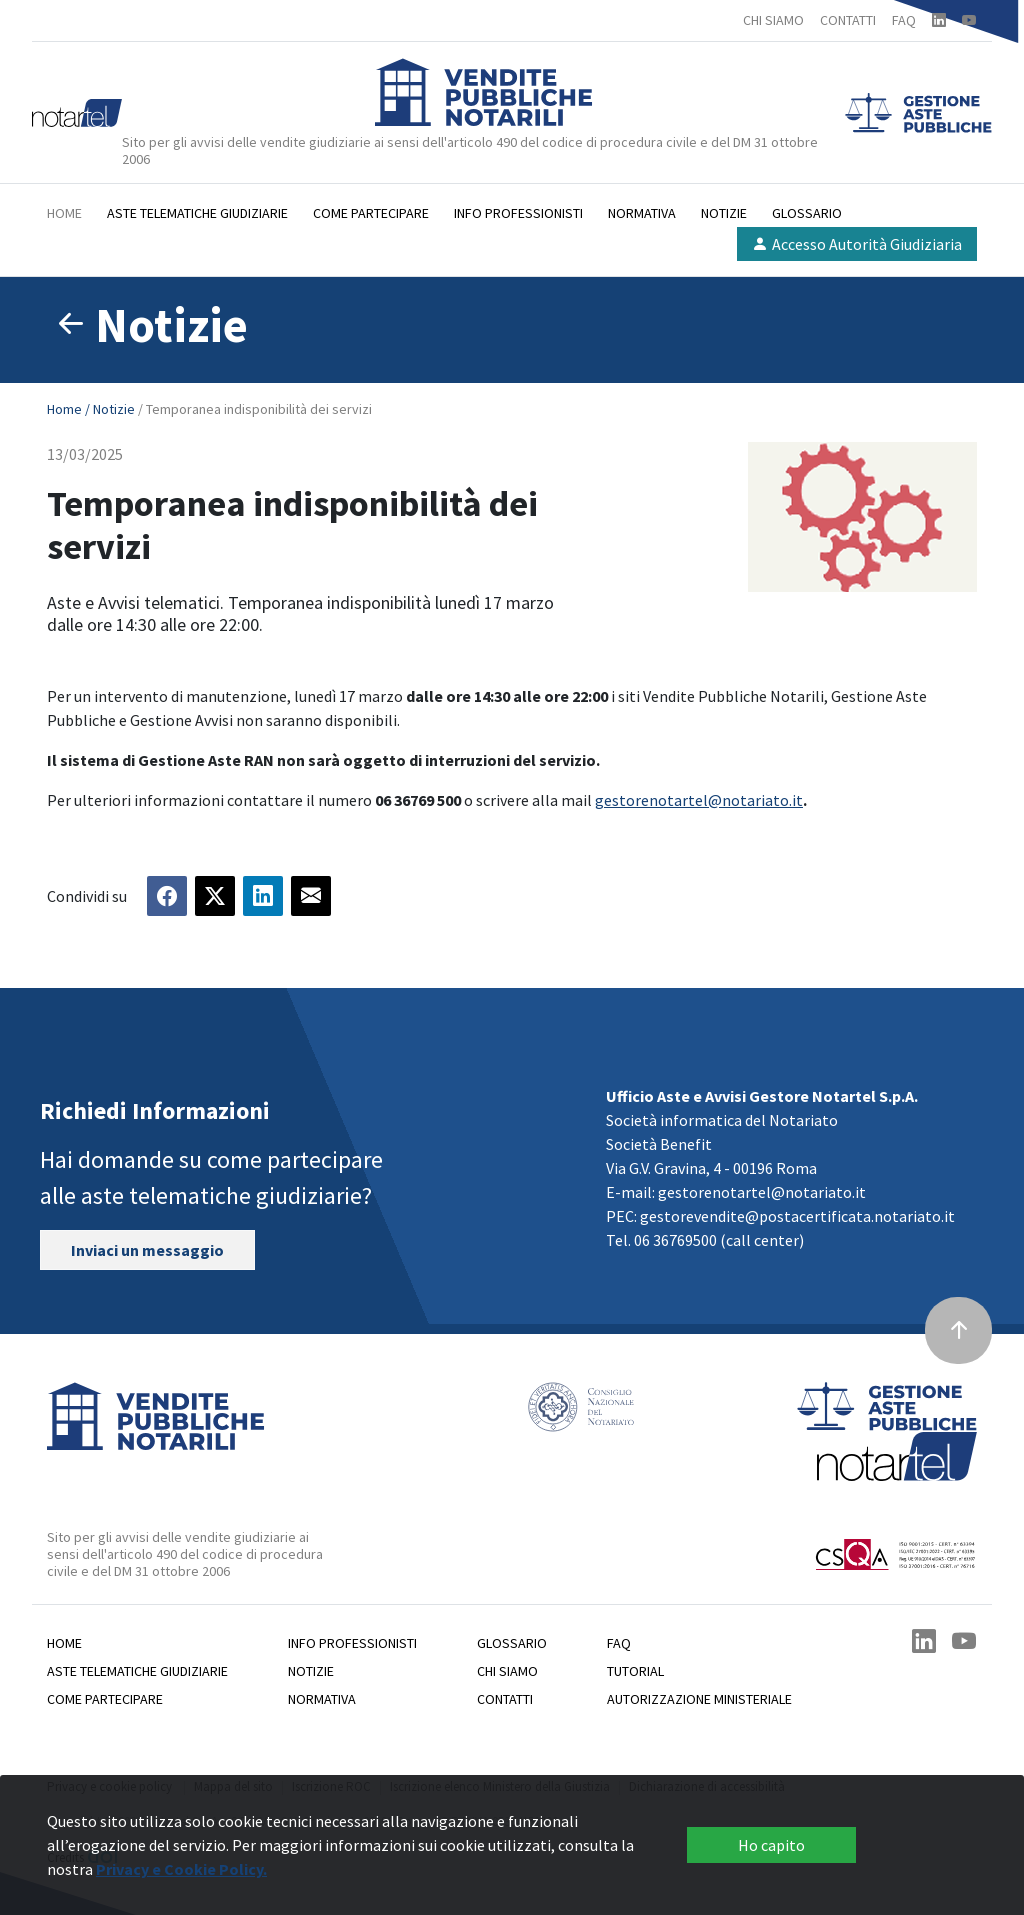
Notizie (724, 213)
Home (64, 213)
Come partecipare (371, 213)
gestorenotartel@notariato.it (699, 800)
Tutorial (635, 1671)
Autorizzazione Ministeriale (699, 1699)
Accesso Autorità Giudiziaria (857, 244)
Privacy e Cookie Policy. (181, 1869)
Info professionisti (518, 213)
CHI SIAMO (773, 20)
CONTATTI (848, 20)
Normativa (642, 213)
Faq (619, 1643)
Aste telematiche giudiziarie (197, 213)
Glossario (807, 213)
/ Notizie (111, 409)
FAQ (904, 20)
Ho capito (771, 1845)
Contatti (505, 1699)
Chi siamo (507, 1671)
